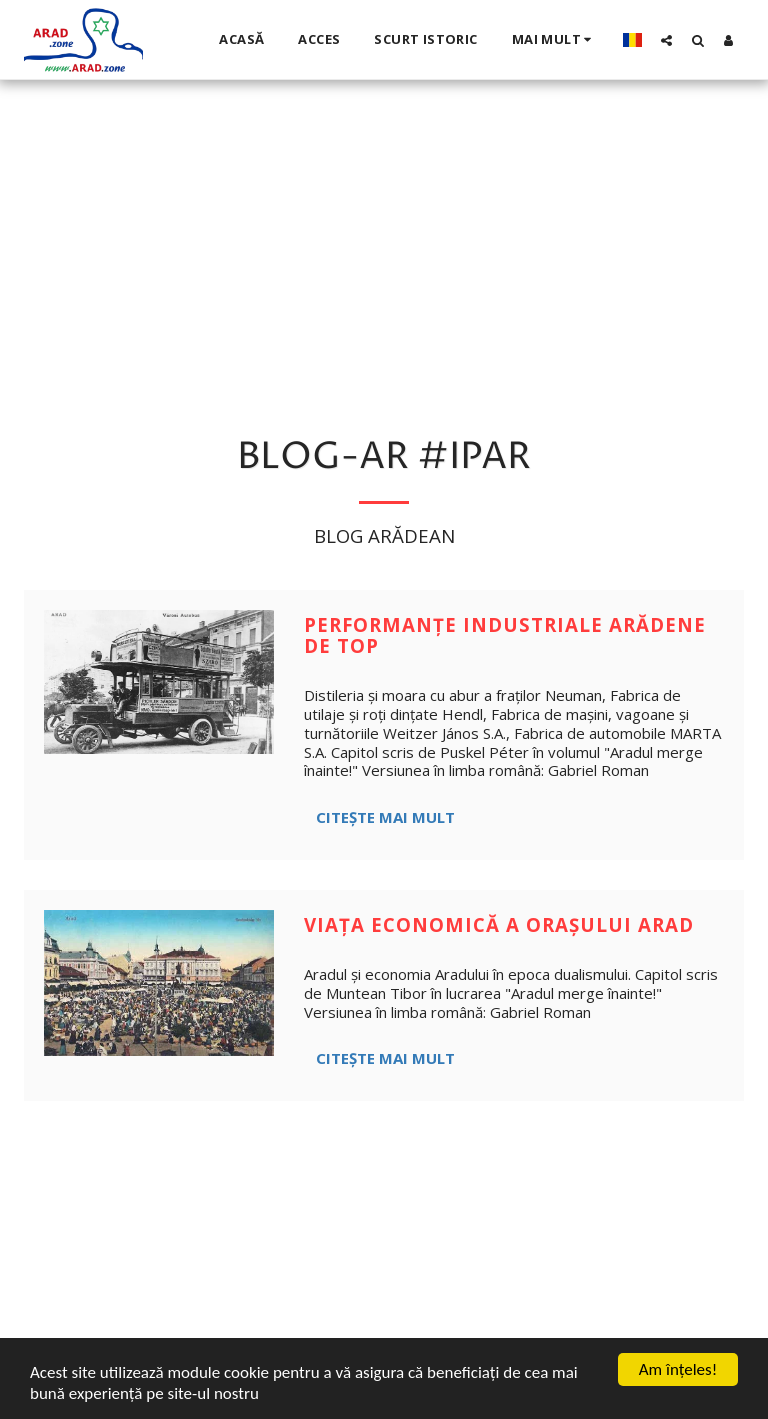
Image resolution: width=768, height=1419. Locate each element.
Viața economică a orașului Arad (499, 924)
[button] (666, 40)
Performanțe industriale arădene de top (505, 635)
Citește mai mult (385, 817)
